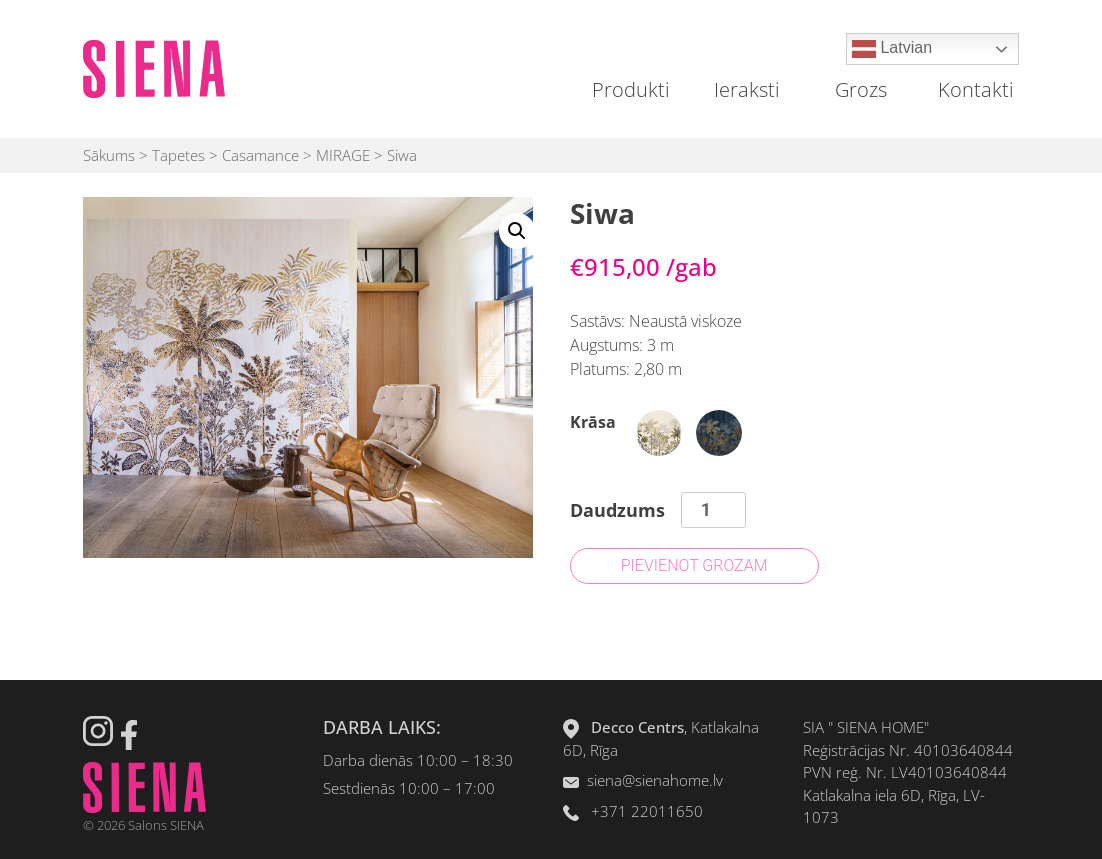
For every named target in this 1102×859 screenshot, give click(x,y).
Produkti (631, 89)
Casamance (260, 155)
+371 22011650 (647, 811)
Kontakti (976, 89)
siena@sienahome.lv (655, 780)
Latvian (892, 49)
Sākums (109, 155)
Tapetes (178, 155)
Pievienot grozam (694, 565)
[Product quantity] (713, 510)
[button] (517, 231)
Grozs (861, 89)
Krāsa (593, 422)
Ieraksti (747, 89)
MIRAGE (343, 155)
